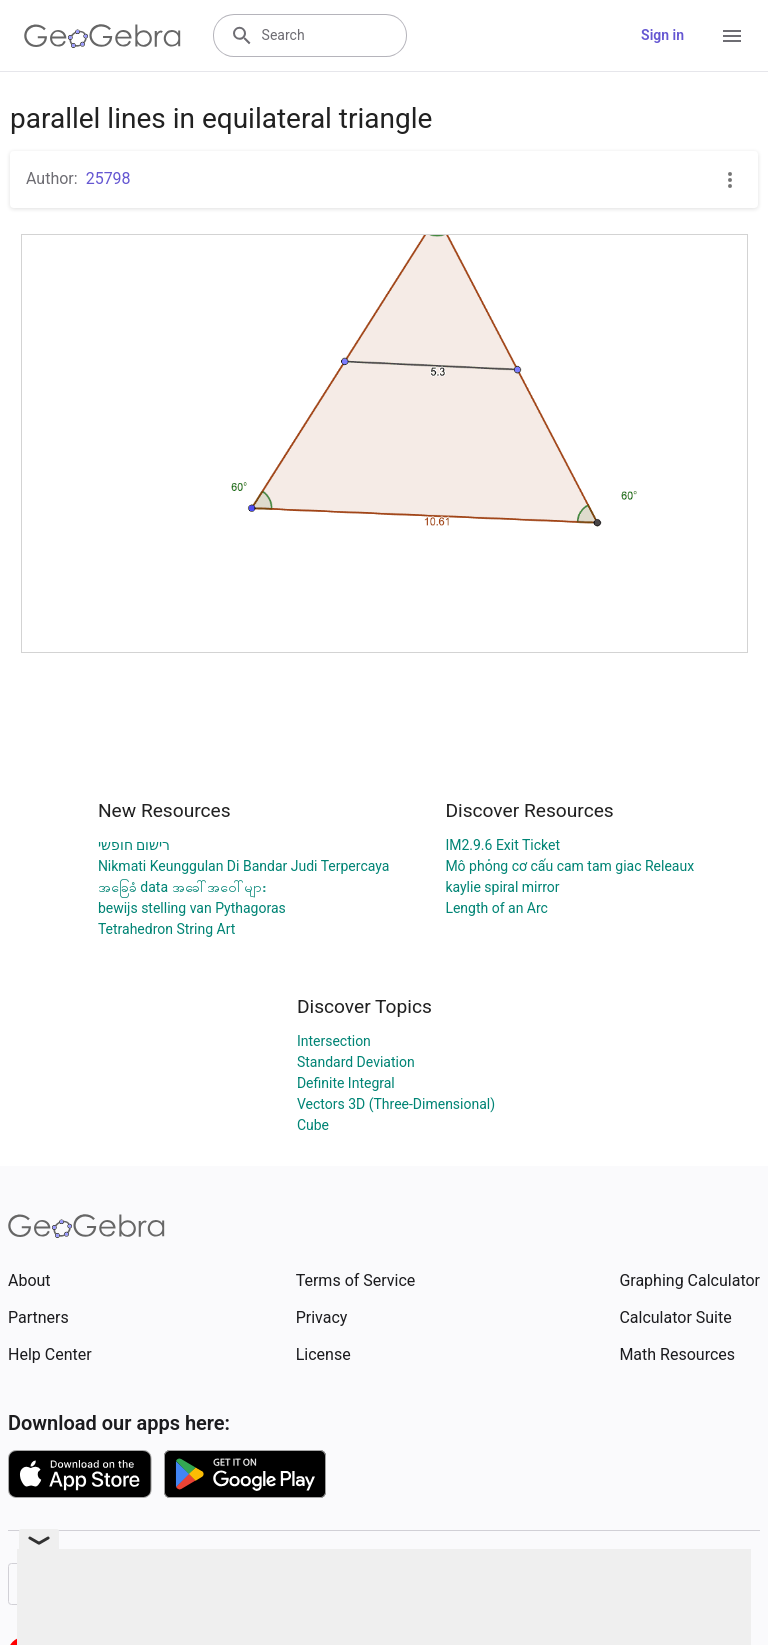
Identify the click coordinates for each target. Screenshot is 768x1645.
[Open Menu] (732, 36)
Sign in (662, 35)
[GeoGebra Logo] (102, 36)
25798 (108, 178)
